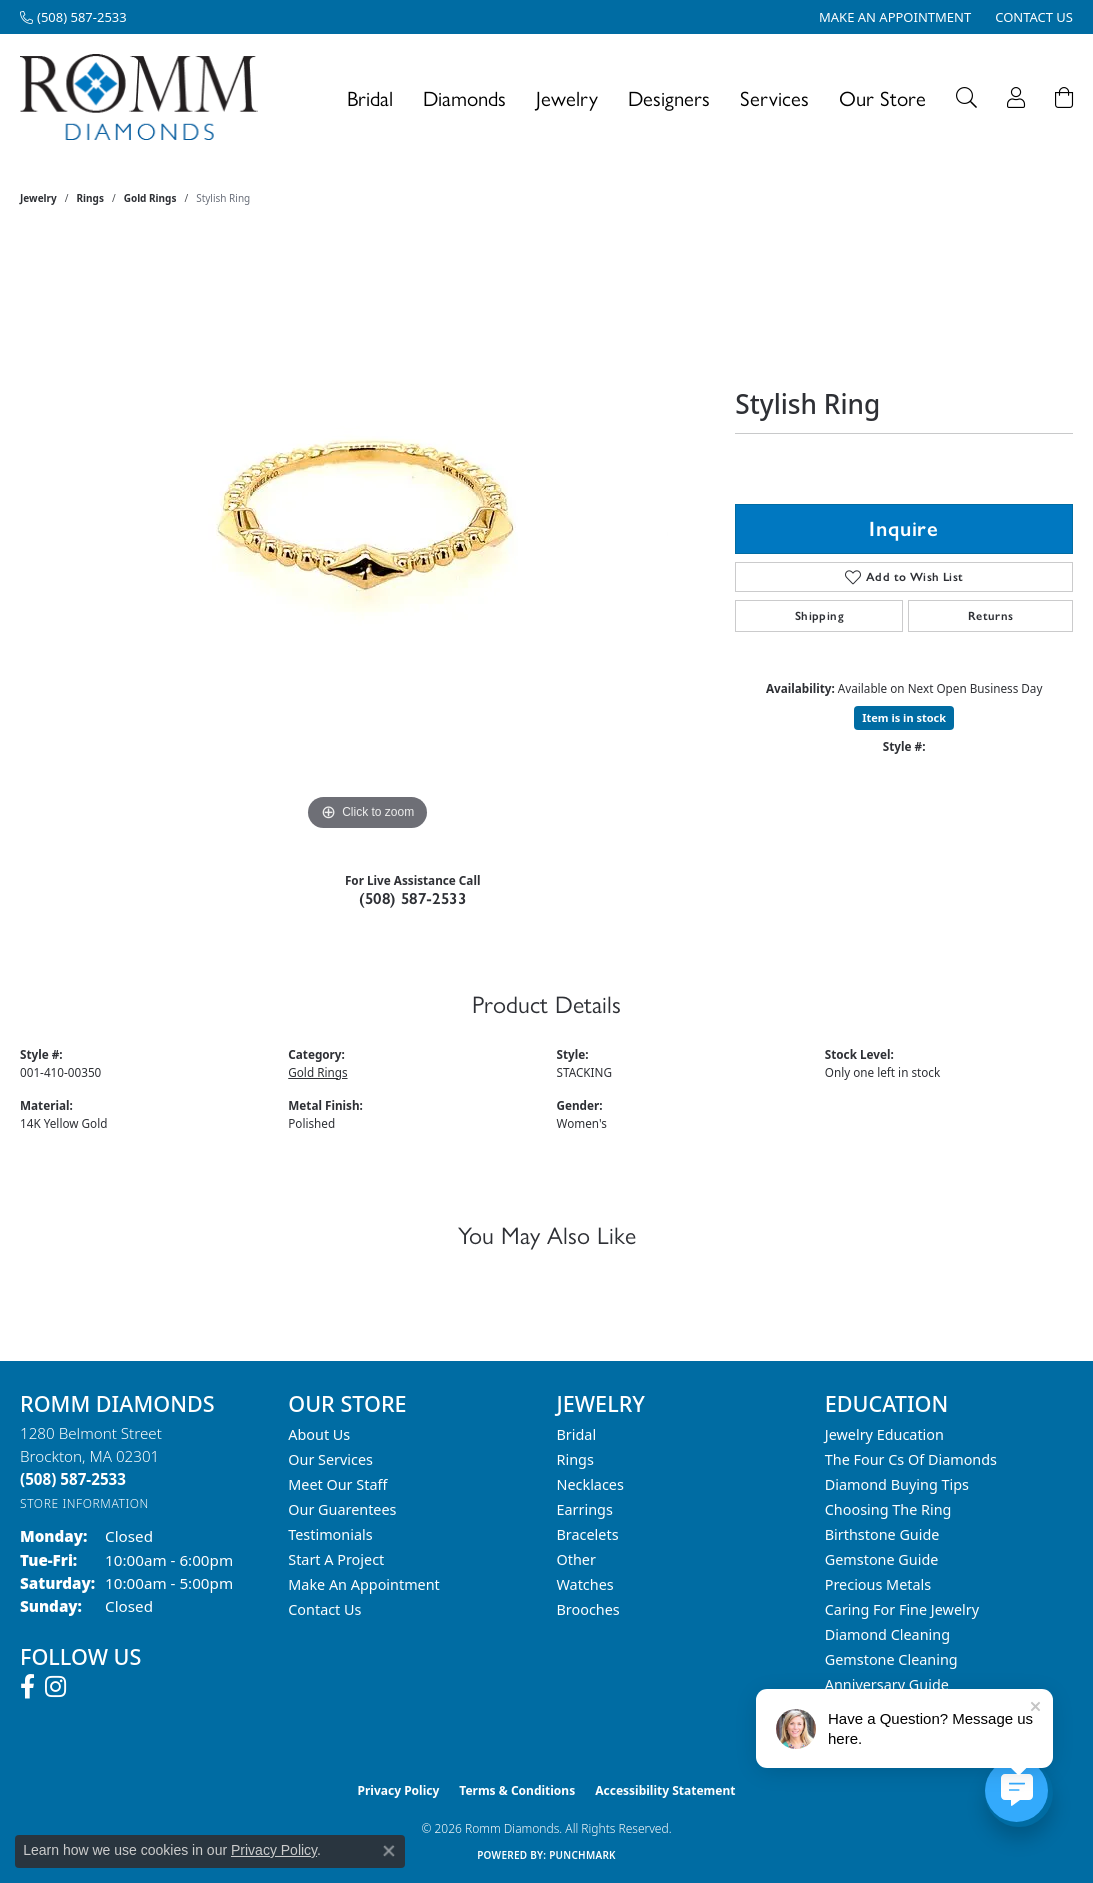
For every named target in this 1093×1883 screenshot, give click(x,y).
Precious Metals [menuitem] (878, 1584)
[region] (368, 536)
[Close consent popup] (389, 1851)
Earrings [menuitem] (585, 1509)
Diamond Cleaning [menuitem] (887, 1634)
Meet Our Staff (337, 1484)
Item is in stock (904, 717)
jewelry (38, 198)
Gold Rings (150, 198)
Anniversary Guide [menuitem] (887, 1684)
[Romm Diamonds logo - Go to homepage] (144, 97)
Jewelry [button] (567, 97)
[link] (73, 17)
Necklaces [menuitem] (590, 1484)
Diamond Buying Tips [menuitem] (897, 1484)
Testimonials (330, 1534)
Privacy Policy (399, 1790)
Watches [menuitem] (585, 1584)
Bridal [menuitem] (577, 1434)
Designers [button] (669, 97)
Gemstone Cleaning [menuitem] (891, 1659)
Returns (991, 616)
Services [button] (774, 97)
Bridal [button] (370, 97)
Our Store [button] (882, 97)
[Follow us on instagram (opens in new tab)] (55, 1687)
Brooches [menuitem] (588, 1609)
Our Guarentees (342, 1509)
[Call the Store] (73, 1479)
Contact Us (324, 1609)
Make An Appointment (364, 1584)
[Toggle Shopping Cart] (1064, 97)
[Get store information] (84, 1503)
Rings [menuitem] (575, 1459)
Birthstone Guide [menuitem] (882, 1534)
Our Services (330, 1459)
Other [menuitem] (576, 1559)
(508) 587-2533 (412, 898)
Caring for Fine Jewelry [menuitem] (902, 1609)
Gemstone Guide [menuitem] (882, 1559)
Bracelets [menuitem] (588, 1534)
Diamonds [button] (464, 97)
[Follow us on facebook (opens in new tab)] (27, 1687)
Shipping (819, 616)
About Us (319, 1434)
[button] (966, 97)
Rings (90, 198)
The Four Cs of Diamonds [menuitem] (911, 1459)
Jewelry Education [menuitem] (884, 1434)
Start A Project (336, 1559)
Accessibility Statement (665, 1790)
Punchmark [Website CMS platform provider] (582, 1855)
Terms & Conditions (517, 1790)
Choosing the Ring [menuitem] (888, 1509)
